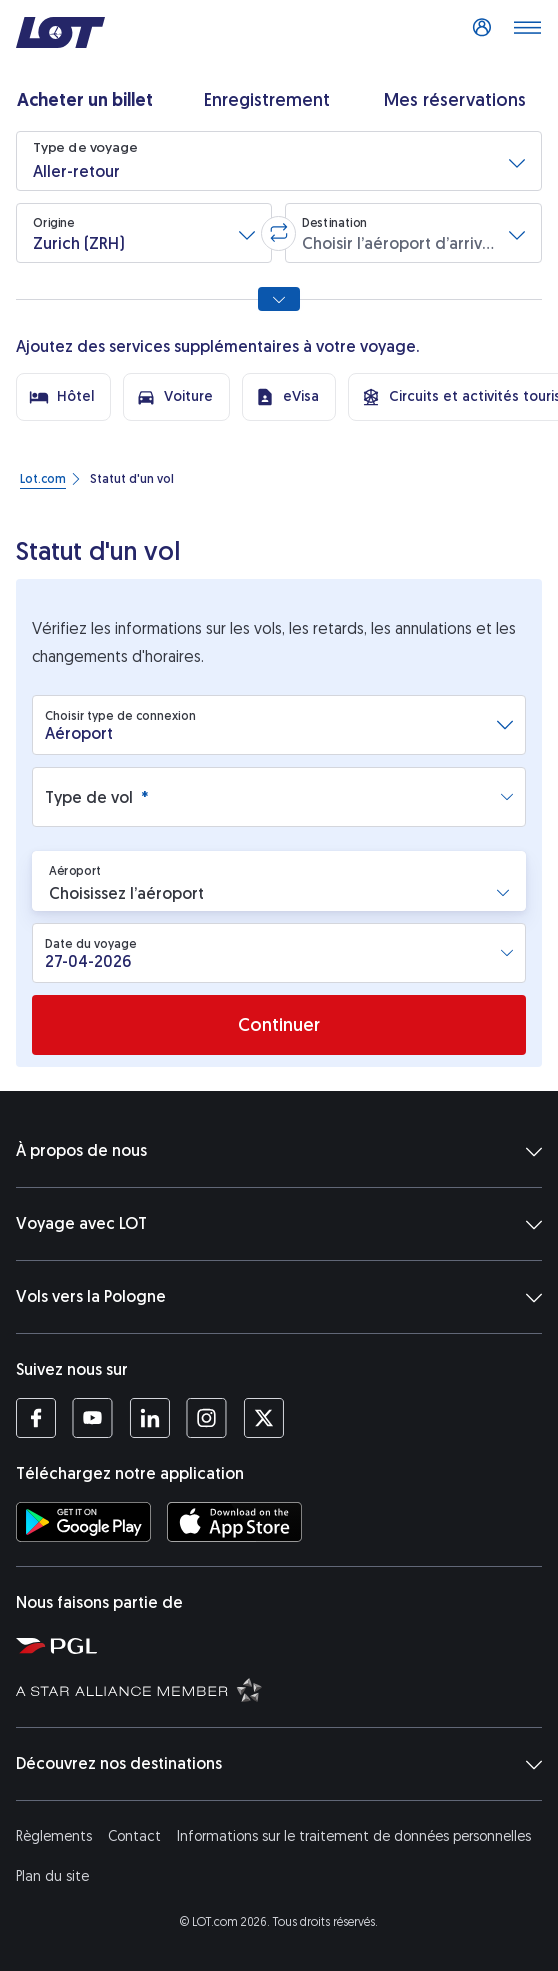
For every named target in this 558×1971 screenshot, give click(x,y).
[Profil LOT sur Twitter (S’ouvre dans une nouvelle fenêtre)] (263, 1418)
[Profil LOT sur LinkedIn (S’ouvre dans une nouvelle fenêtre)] (149, 1418)
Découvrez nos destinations (279, 1764)
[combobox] (271, 725)
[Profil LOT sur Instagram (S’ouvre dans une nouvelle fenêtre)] (206, 1418)
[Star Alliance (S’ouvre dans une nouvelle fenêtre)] (283, 1689)
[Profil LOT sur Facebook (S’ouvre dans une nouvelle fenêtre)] (36, 1418)
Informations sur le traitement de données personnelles (354, 1836)
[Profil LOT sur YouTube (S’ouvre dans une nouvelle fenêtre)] (92, 1418)
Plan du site (52, 1876)
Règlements (54, 1836)
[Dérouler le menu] (527, 33)
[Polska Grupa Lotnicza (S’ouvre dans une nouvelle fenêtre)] (283, 1645)
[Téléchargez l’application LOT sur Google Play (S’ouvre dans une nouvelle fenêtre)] (83, 1522)
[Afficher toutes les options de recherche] (279, 299)
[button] (279, 161)
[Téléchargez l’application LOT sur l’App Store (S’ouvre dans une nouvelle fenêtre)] (234, 1522)
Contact (134, 1836)
